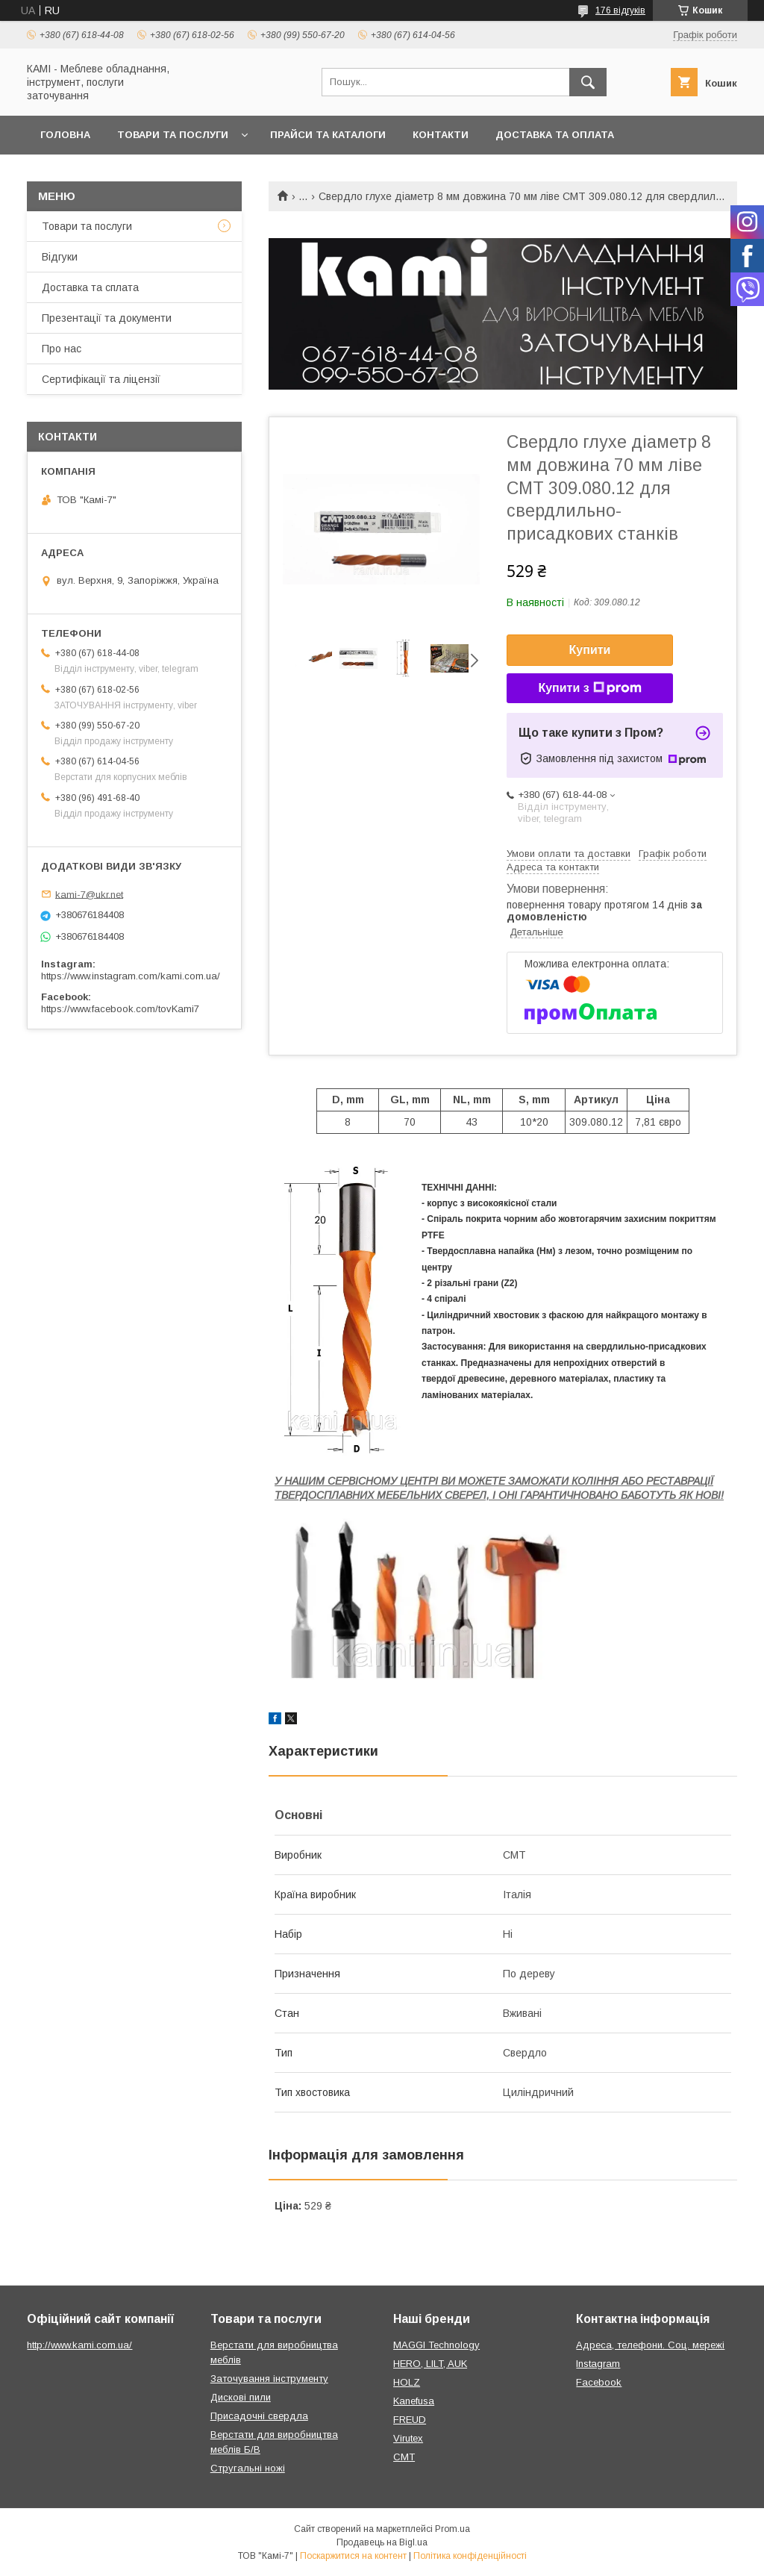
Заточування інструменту (269, 2378)
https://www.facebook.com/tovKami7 (120, 1008)
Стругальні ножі (247, 2468)
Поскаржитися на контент (353, 2556)
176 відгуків (620, 10)
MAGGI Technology (436, 2345)
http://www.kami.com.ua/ (79, 2345)
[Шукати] (588, 82)
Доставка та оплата (554, 134)
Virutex (408, 2438)
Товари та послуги (172, 134)
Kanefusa (413, 2401)
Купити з (589, 688)
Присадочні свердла (259, 2415)
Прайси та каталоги (328, 134)
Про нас (61, 349)
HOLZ (406, 2382)
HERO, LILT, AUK (430, 2363)
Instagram (598, 2363)
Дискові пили (240, 2397)
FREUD (409, 2419)
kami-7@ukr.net (89, 893)
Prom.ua (452, 2529)
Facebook (598, 2382)
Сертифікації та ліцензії (101, 379)
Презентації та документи (107, 318)
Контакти (441, 134)
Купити (590, 649)
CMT (404, 2457)
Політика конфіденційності (470, 2556)
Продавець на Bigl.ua (382, 2542)
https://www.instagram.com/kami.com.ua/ (130, 976)
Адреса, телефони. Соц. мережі (650, 2345)
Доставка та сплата (90, 287)
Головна (65, 134)
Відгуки (60, 257)
